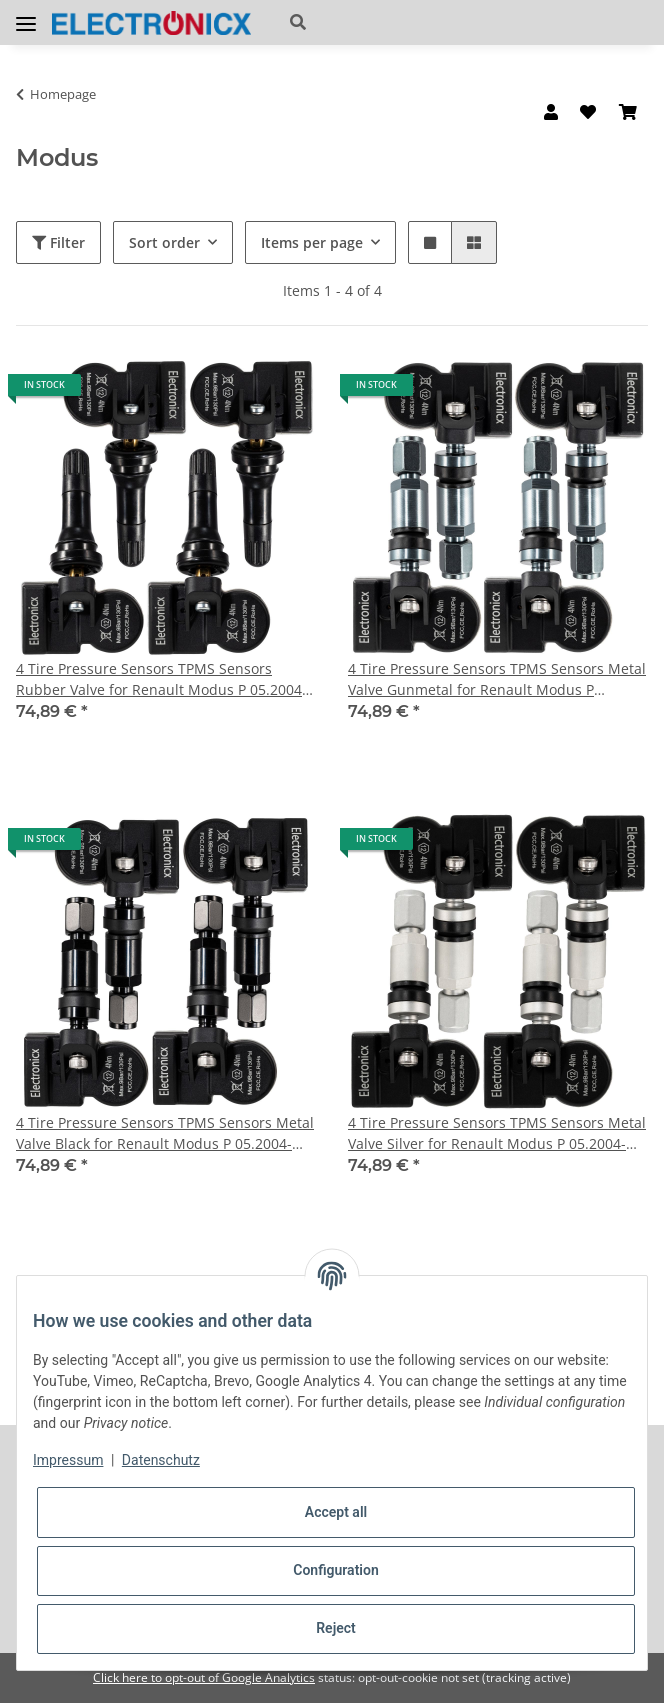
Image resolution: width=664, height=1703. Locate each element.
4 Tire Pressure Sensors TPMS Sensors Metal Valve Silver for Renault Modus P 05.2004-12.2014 (497, 1133)
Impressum (68, 1460)
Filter (58, 242)
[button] (395, 22)
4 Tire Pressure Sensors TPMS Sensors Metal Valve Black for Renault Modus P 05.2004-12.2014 (165, 1133)
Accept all (336, 1512)
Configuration (335, 1570)
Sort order (164, 242)
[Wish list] (588, 112)
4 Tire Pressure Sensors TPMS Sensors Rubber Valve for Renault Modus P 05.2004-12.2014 (161, 679)
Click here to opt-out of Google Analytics (204, 1677)
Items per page (312, 242)
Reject (336, 1628)
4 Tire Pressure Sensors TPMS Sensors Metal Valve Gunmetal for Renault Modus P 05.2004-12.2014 (497, 679)
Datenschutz (161, 1460)
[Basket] (628, 112)
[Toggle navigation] (26, 15)
